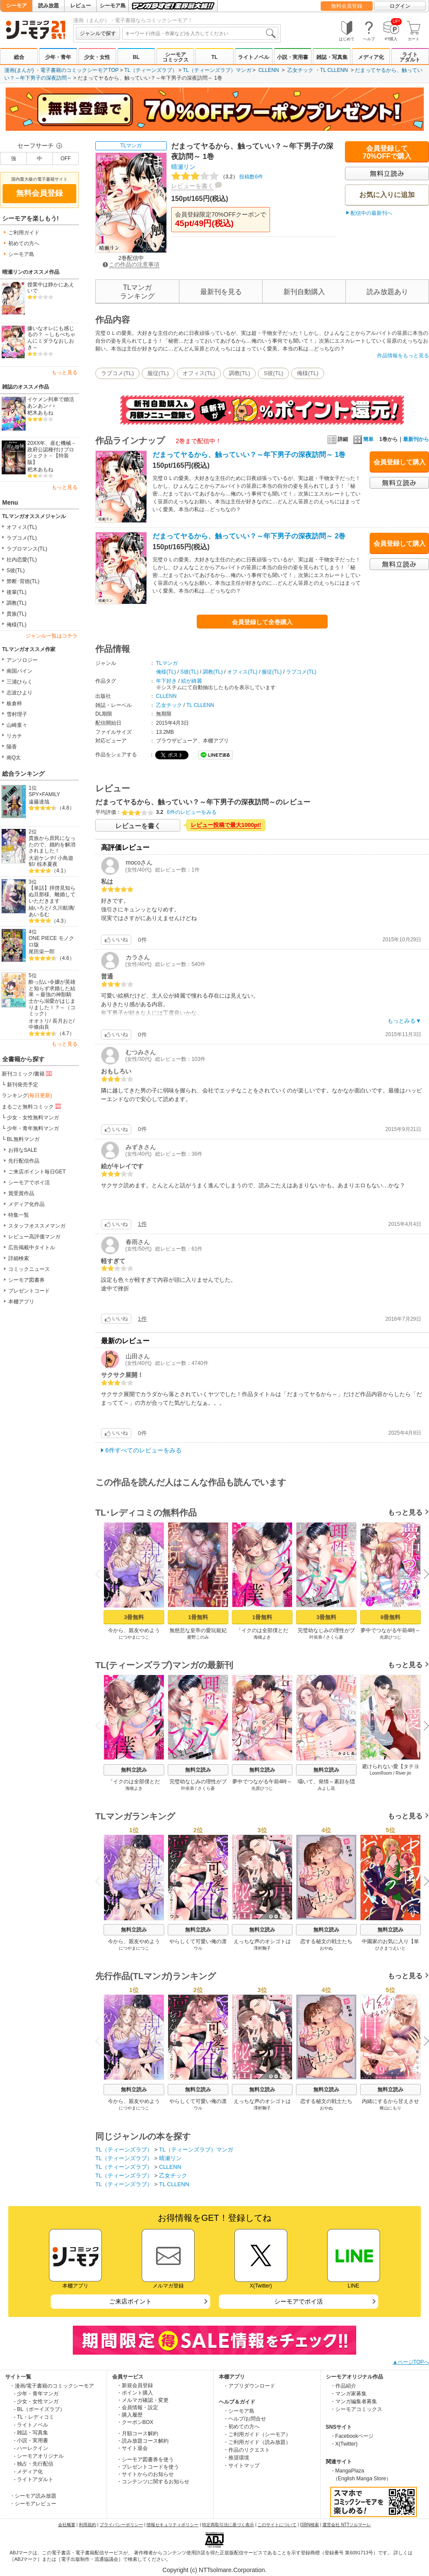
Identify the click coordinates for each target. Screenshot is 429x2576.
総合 (19, 57)
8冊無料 (390, 1617)
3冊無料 (134, 1617)
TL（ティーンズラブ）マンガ (217, 70)
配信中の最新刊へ (371, 213)
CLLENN (268, 70)
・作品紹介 (343, 2386)
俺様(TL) (16, 625)
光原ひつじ (390, 1637)
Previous (101, 1573)
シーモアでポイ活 (29, 1182)
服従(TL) (158, 373)
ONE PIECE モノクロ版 (51, 941)
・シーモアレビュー (33, 2504)
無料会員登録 (346, 6)
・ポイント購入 (135, 2393)
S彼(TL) (15, 570)
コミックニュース (29, 1269)
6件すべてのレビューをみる (143, 1450)
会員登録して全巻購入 (262, 622)
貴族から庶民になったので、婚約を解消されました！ (52, 844)
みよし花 (326, 1788)
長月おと (62, 1021)
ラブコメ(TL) (21, 538)
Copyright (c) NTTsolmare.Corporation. (214, 2569)
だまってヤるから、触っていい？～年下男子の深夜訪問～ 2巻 (249, 536)
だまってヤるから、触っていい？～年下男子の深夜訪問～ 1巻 (249, 454)
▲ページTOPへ (411, 2362)
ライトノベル (253, 57)
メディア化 (371, 57)
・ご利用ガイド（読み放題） (257, 2442)
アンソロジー (22, 660)
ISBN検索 (309, 2524)
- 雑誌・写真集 (31, 2433)
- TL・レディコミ (34, 2417)
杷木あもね (40, 413)
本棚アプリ (21, 1302)
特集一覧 (18, 1215)
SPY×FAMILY (44, 794)
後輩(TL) (16, 592)
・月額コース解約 (137, 2433)
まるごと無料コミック (32, 1106)
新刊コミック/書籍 (27, 1073)
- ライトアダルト (33, 2479)
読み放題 (48, 6)
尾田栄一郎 (42, 952)
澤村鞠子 (262, 1948)
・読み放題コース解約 (143, 2441)
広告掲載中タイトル (31, 1247)
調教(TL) (16, 603)
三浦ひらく (19, 682)
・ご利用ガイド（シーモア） (257, 2434)
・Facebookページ (352, 2436)
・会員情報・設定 (137, 2407)
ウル (198, 1948)
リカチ (14, 736)
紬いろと (39, 908)
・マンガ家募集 (348, 2394)
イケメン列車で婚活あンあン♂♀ (50, 402)
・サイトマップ (241, 2466)
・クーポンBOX (135, 2422)
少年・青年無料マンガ (33, 1128)
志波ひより (19, 693)
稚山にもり (390, 2108)
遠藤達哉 (39, 802)
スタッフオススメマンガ (36, 1226)
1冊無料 (198, 1617)
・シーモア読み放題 (33, 2496)
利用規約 (87, 2524)
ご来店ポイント (130, 2301)
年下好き (166, 681)
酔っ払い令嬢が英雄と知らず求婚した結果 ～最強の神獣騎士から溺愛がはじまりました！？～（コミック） (52, 998)
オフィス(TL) (21, 527)
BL (136, 57)
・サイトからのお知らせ (145, 2474)
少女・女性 (97, 57)
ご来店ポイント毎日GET (37, 1172)
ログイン (400, 6)
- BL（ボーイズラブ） (39, 2409)
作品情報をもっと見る (403, 356)
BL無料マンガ (23, 1139)
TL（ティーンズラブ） (150, 70)
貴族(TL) (16, 614)
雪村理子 (16, 714)
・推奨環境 (236, 2458)
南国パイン (19, 671)
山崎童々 (16, 725)
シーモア (16, 6)
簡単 (363, 439)
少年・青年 (58, 57)
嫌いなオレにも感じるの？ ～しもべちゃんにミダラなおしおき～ (51, 337)
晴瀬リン (183, 166)
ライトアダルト (410, 57)
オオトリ (39, 1021)
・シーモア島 (238, 2411)
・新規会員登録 (135, 2385)
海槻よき (262, 1637)
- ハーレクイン (31, 2448)
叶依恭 (315, 1637)
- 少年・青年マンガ (36, 2394)
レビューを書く (192, 185)
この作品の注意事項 (131, 264)
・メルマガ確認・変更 (143, 2400)
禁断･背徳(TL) (22, 581)
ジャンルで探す (98, 33)
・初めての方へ (241, 2427)
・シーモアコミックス (356, 2409)
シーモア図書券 (26, 1280)
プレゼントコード (29, 1291)
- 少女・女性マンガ (36, 2401)
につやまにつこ (134, 1637)
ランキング (27, 1095)
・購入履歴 (130, 2415)
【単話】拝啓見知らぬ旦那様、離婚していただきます (52, 894)
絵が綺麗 (191, 681)
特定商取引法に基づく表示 (228, 2524)
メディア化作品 (26, 1204)
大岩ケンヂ (42, 858)
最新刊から (416, 439)
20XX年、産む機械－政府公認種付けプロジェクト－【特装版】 (51, 452)
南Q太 (13, 758)
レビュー (80, 6)
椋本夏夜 (47, 864)
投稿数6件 (217, 177)
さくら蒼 (334, 1637)
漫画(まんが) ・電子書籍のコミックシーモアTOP (61, 70)
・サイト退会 (132, 2448)
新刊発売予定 (22, 1085)
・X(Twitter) (344, 2444)
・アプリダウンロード (249, 2386)
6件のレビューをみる (192, 812)
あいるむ (39, 914)
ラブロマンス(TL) (26, 549)
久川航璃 (62, 908)
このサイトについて (276, 2524)
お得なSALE (22, 1150)
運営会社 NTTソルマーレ (346, 2524)
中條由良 (39, 1027)
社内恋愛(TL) (21, 560)
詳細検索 (18, 1258)
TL (214, 57)
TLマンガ (131, 146)
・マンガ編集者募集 (353, 2401)
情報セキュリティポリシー (172, 2524)
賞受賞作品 (21, 1193)
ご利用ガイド (23, 233)
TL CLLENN (334, 70)
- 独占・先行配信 (33, 2464)
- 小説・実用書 (31, 2440)
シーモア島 (113, 6)
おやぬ (326, 1948)
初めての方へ (23, 243)
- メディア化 (28, 2472)
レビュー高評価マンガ (34, 1237)
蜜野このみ (198, 1637)
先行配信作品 (23, 1161)
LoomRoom (381, 1773)
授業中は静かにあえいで (50, 288)
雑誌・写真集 (332, 57)
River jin (403, 1773)
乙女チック (300, 70)
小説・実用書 (292, 57)
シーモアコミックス (175, 57)
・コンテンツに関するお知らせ (153, 2482)
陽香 (11, 747)
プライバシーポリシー (121, 2524)
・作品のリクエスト (246, 2450)
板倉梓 (14, 703)
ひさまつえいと (390, 1948)
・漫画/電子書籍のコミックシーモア (52, 2386)
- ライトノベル (31, 2425)
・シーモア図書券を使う (145, 2459)
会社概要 (66, 2524)
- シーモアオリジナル (39, 2456)
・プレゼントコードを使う (148, 2467)
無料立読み (134, 1770)
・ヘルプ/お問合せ (244, 2419)
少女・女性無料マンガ (33, 1118)
